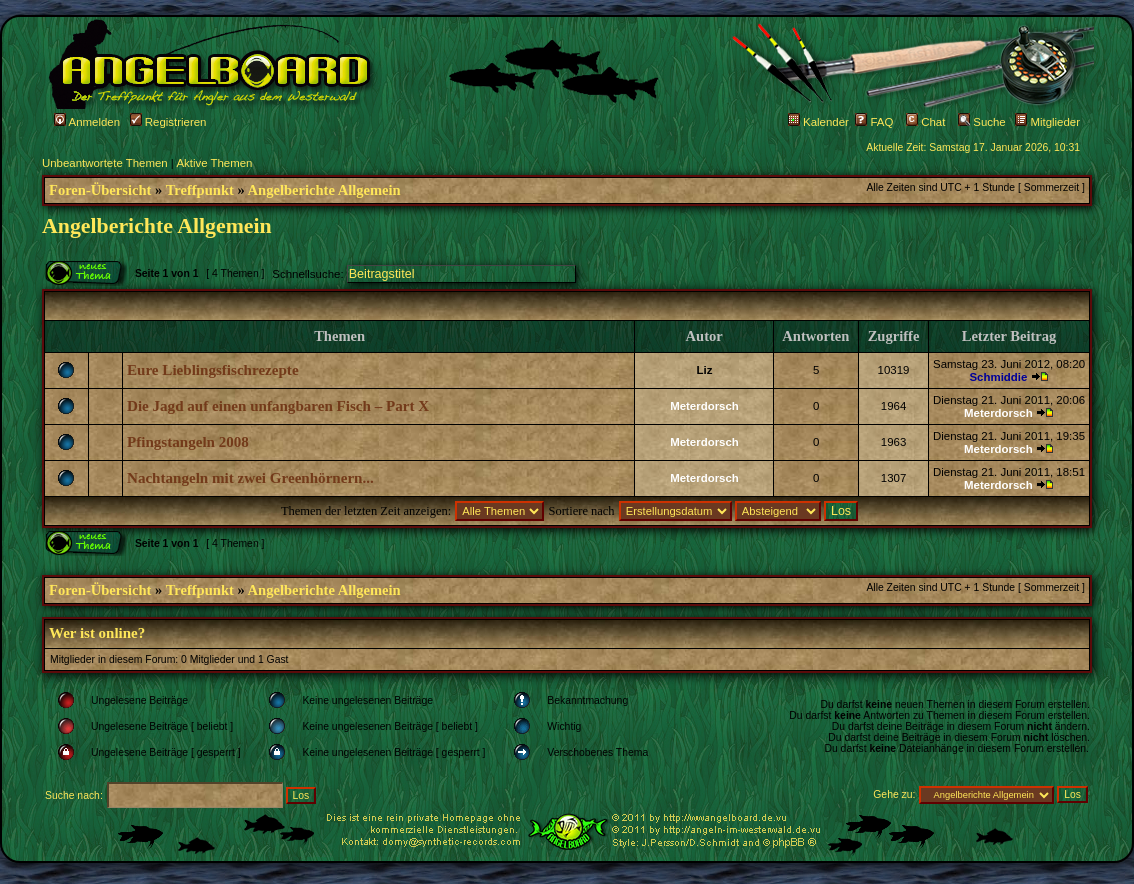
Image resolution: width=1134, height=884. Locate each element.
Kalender (818, 122)
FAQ (874, 122)
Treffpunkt (200, 190)
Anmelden (87, 122)
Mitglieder (1047, 122)
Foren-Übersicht (100, 190)
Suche (982, 122)
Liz (705, 370)
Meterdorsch (704, 406)
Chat (925, 122)
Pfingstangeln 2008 (188, 442)
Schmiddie (998, 377)
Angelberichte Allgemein (324, 190)
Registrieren (168, 122)
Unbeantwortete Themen (105, 163)
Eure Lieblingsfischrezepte (213, 370)
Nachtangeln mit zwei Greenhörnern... (250, 478)
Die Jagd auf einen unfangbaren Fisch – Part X (278, 406)
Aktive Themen (214, 163)
